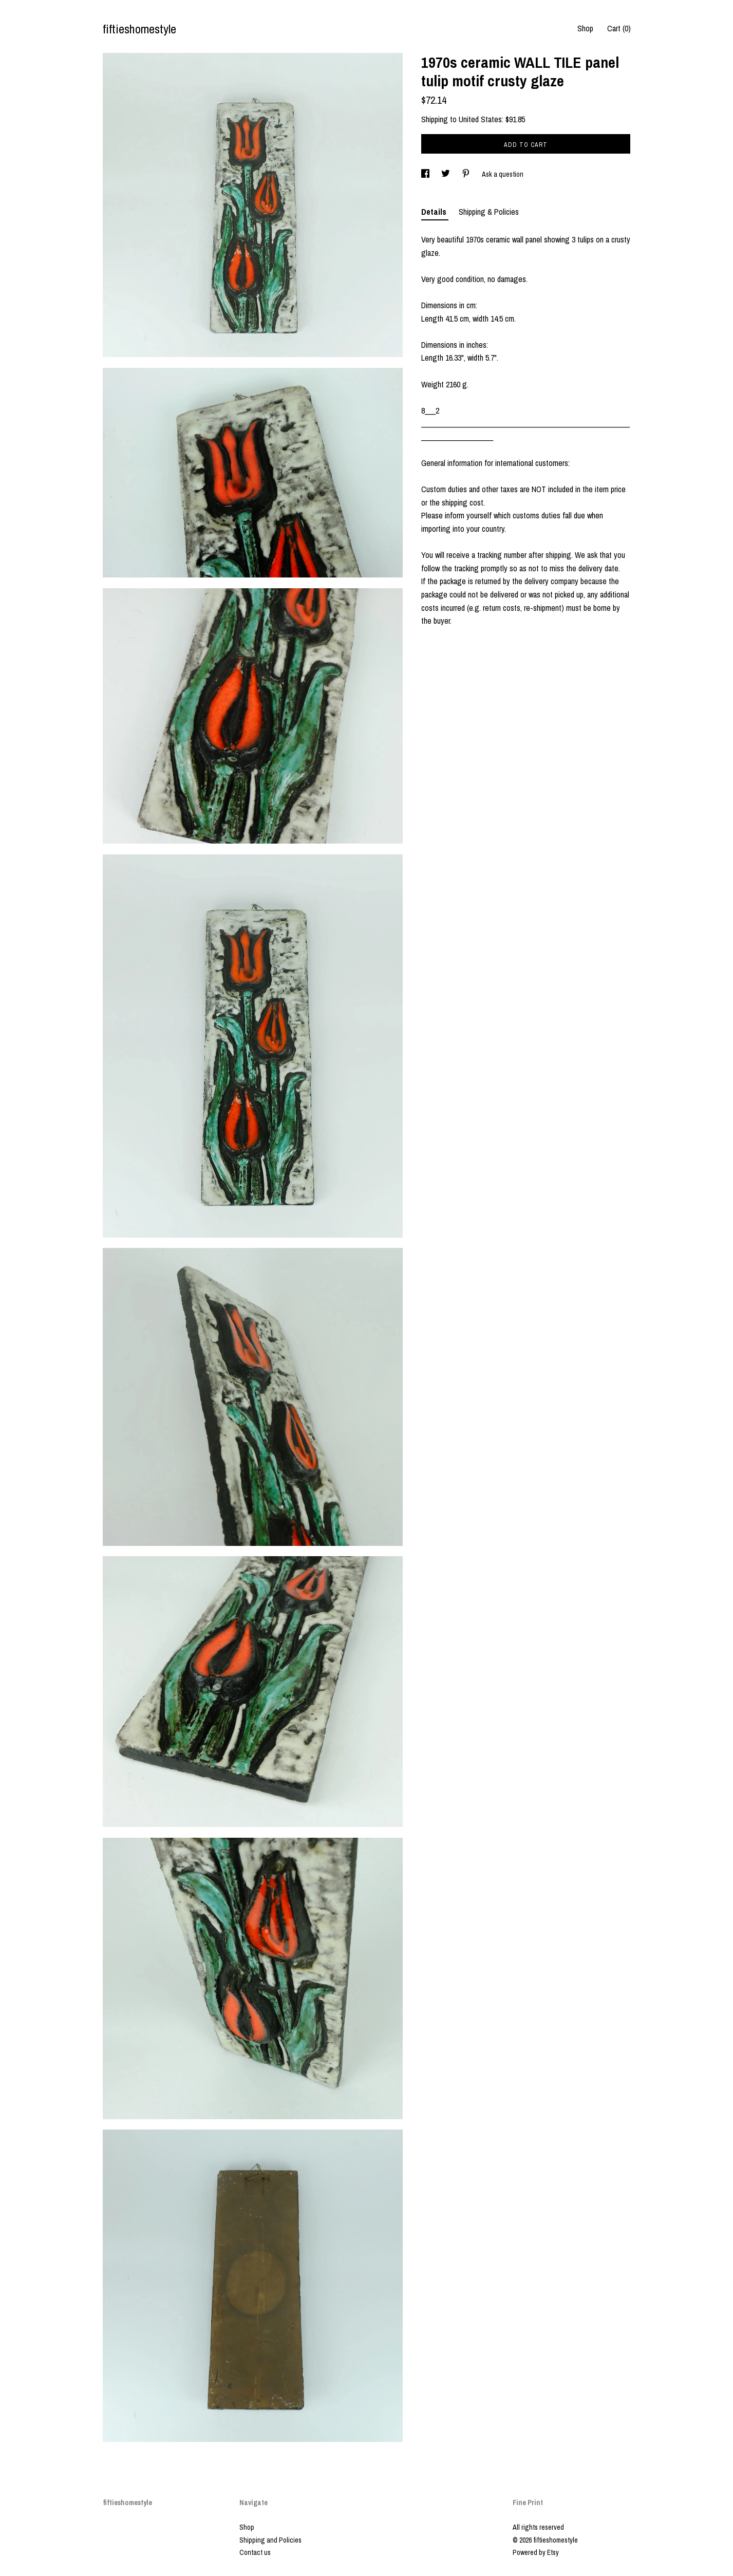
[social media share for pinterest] (467, 174)
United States (480, 119)
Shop (585, 28)
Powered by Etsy (536, 2552)
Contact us (255, 2552)
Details (434, 211)
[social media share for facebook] (426, 174)
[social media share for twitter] (446, 174)
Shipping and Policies (270, 2540)
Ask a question (502, 174)
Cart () (619, 28)
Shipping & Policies (489, 211)
